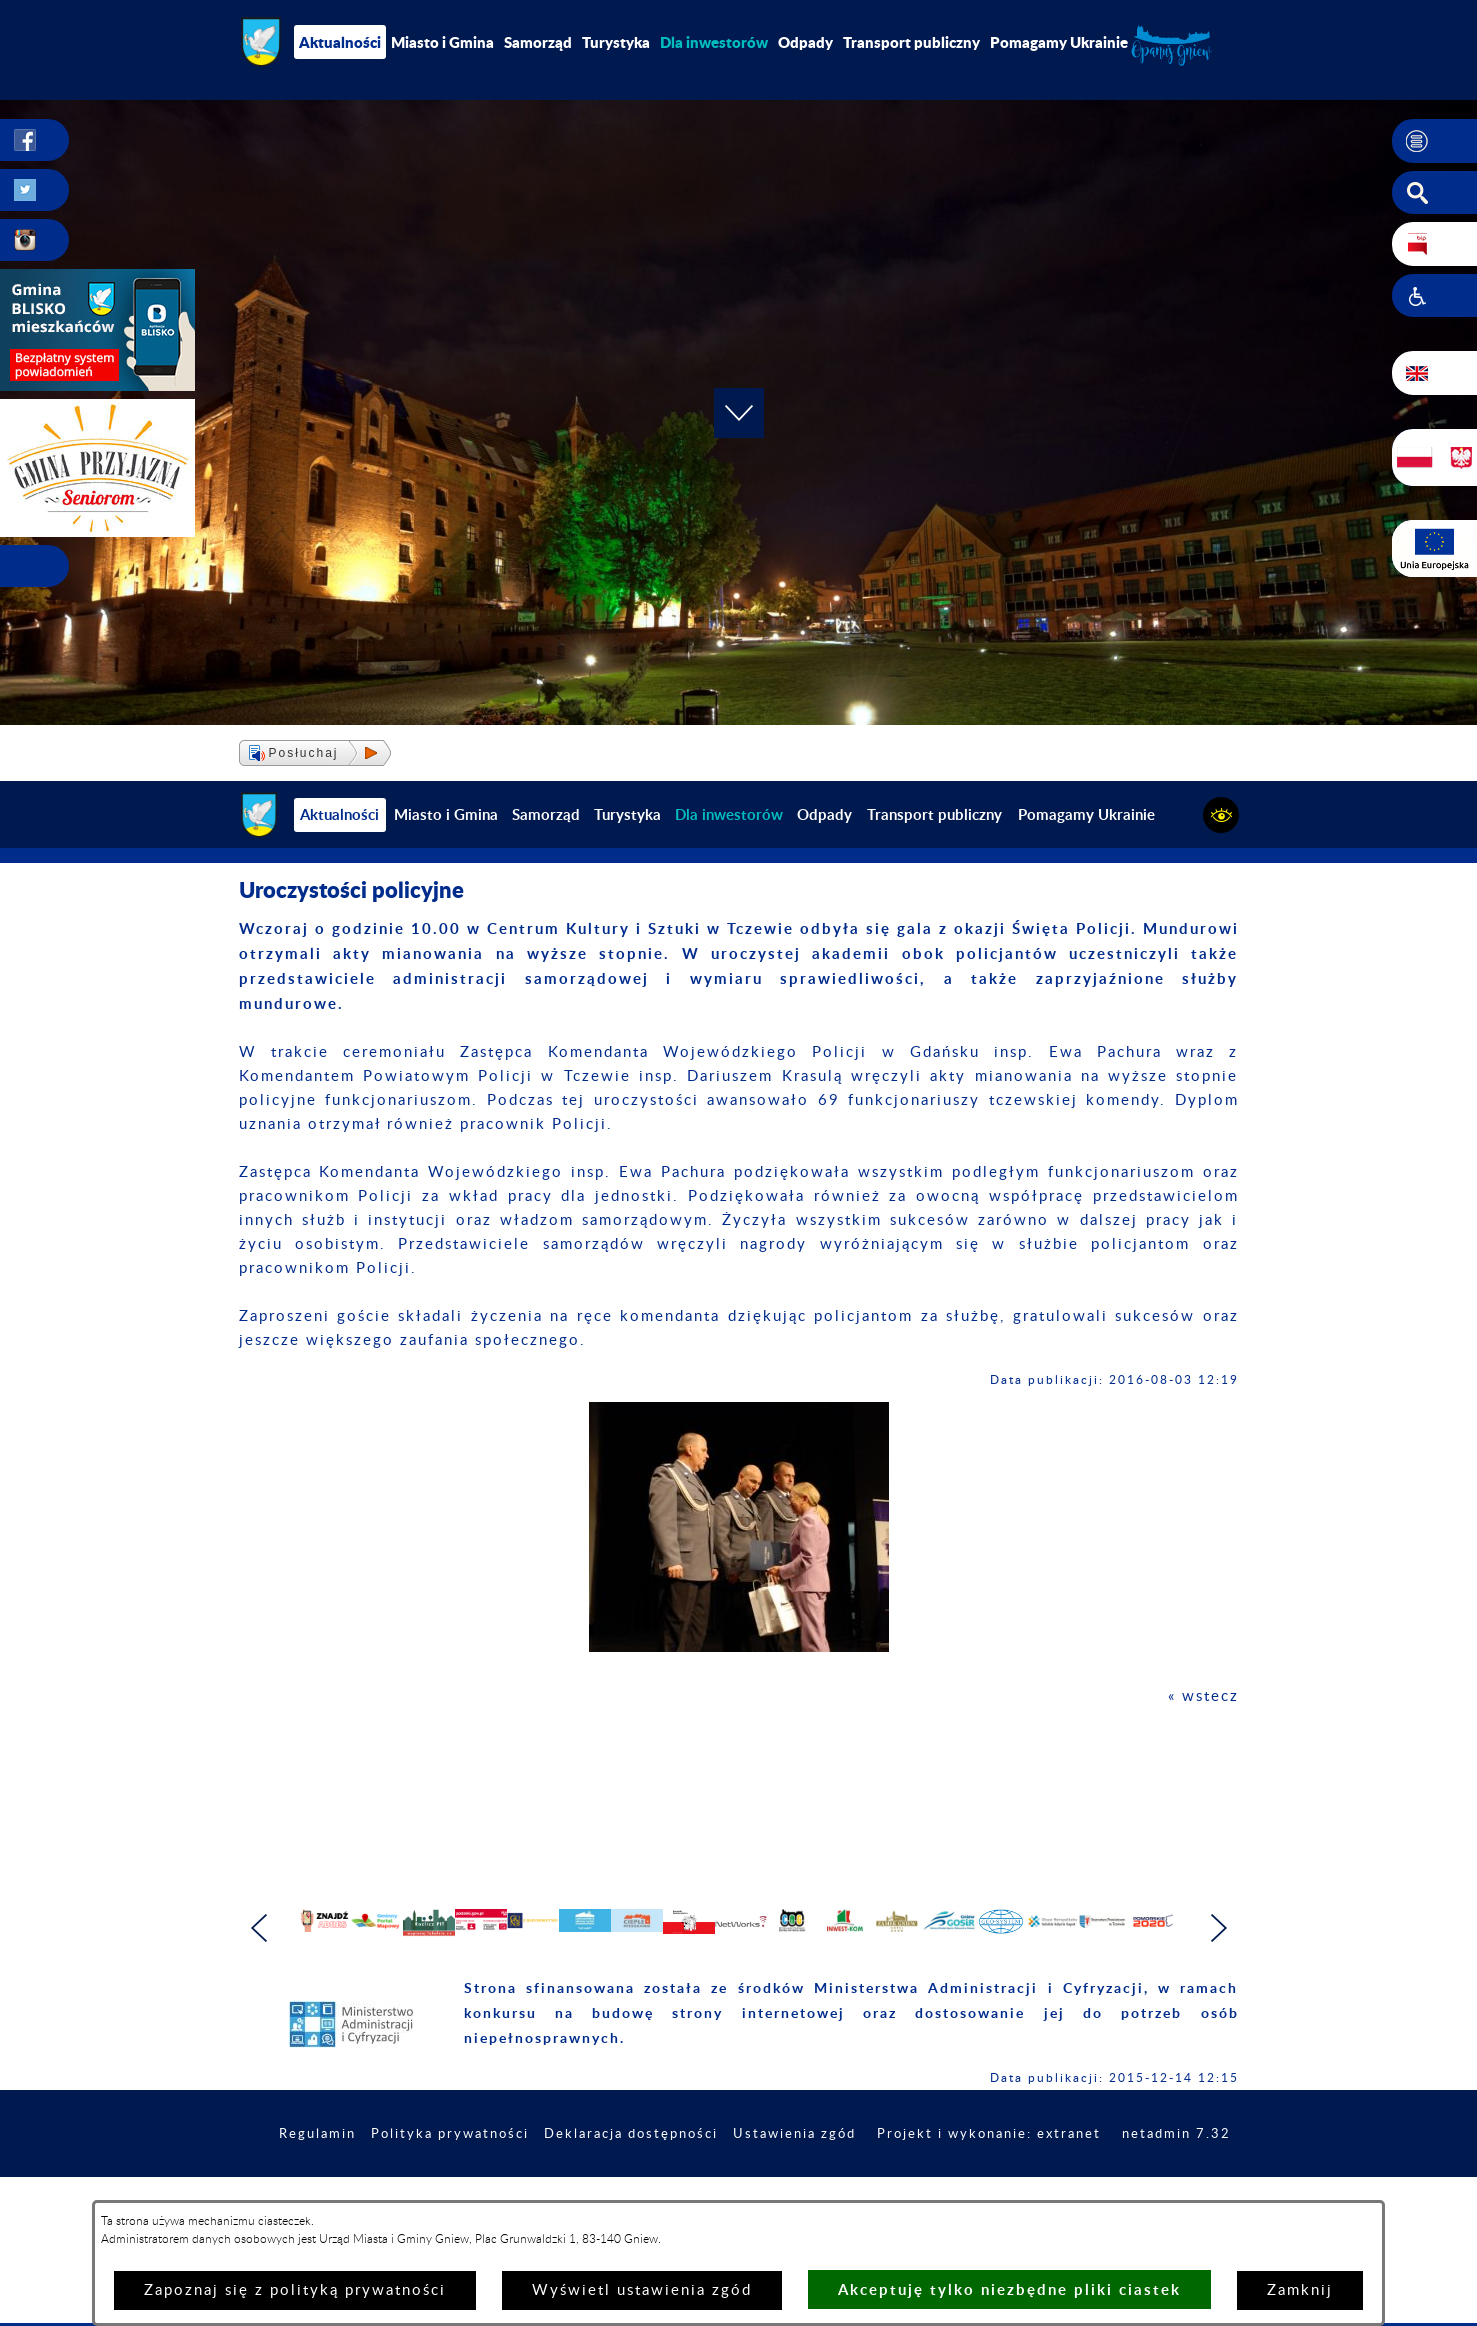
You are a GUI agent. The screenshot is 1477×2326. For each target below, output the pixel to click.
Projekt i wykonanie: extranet (1112, 2196)
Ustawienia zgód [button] (908, 2196)
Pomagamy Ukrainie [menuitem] (1059, 42)
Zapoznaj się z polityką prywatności (295, 2290)
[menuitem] (714, 42)
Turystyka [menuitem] (616, 42)
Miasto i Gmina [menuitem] (442, 42)
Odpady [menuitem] (805, 42)
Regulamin (404, 2196)
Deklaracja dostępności (735, 2196)
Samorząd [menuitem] (538, 42)
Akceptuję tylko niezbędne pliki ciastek (1009, 2289)
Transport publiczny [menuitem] (911, 42)
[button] (1434, 141)
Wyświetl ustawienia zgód (642, 2290)
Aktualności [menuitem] (340, 42)
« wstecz (1203, 1696)
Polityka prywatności (543, 2196)
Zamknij (1300, 2290)
